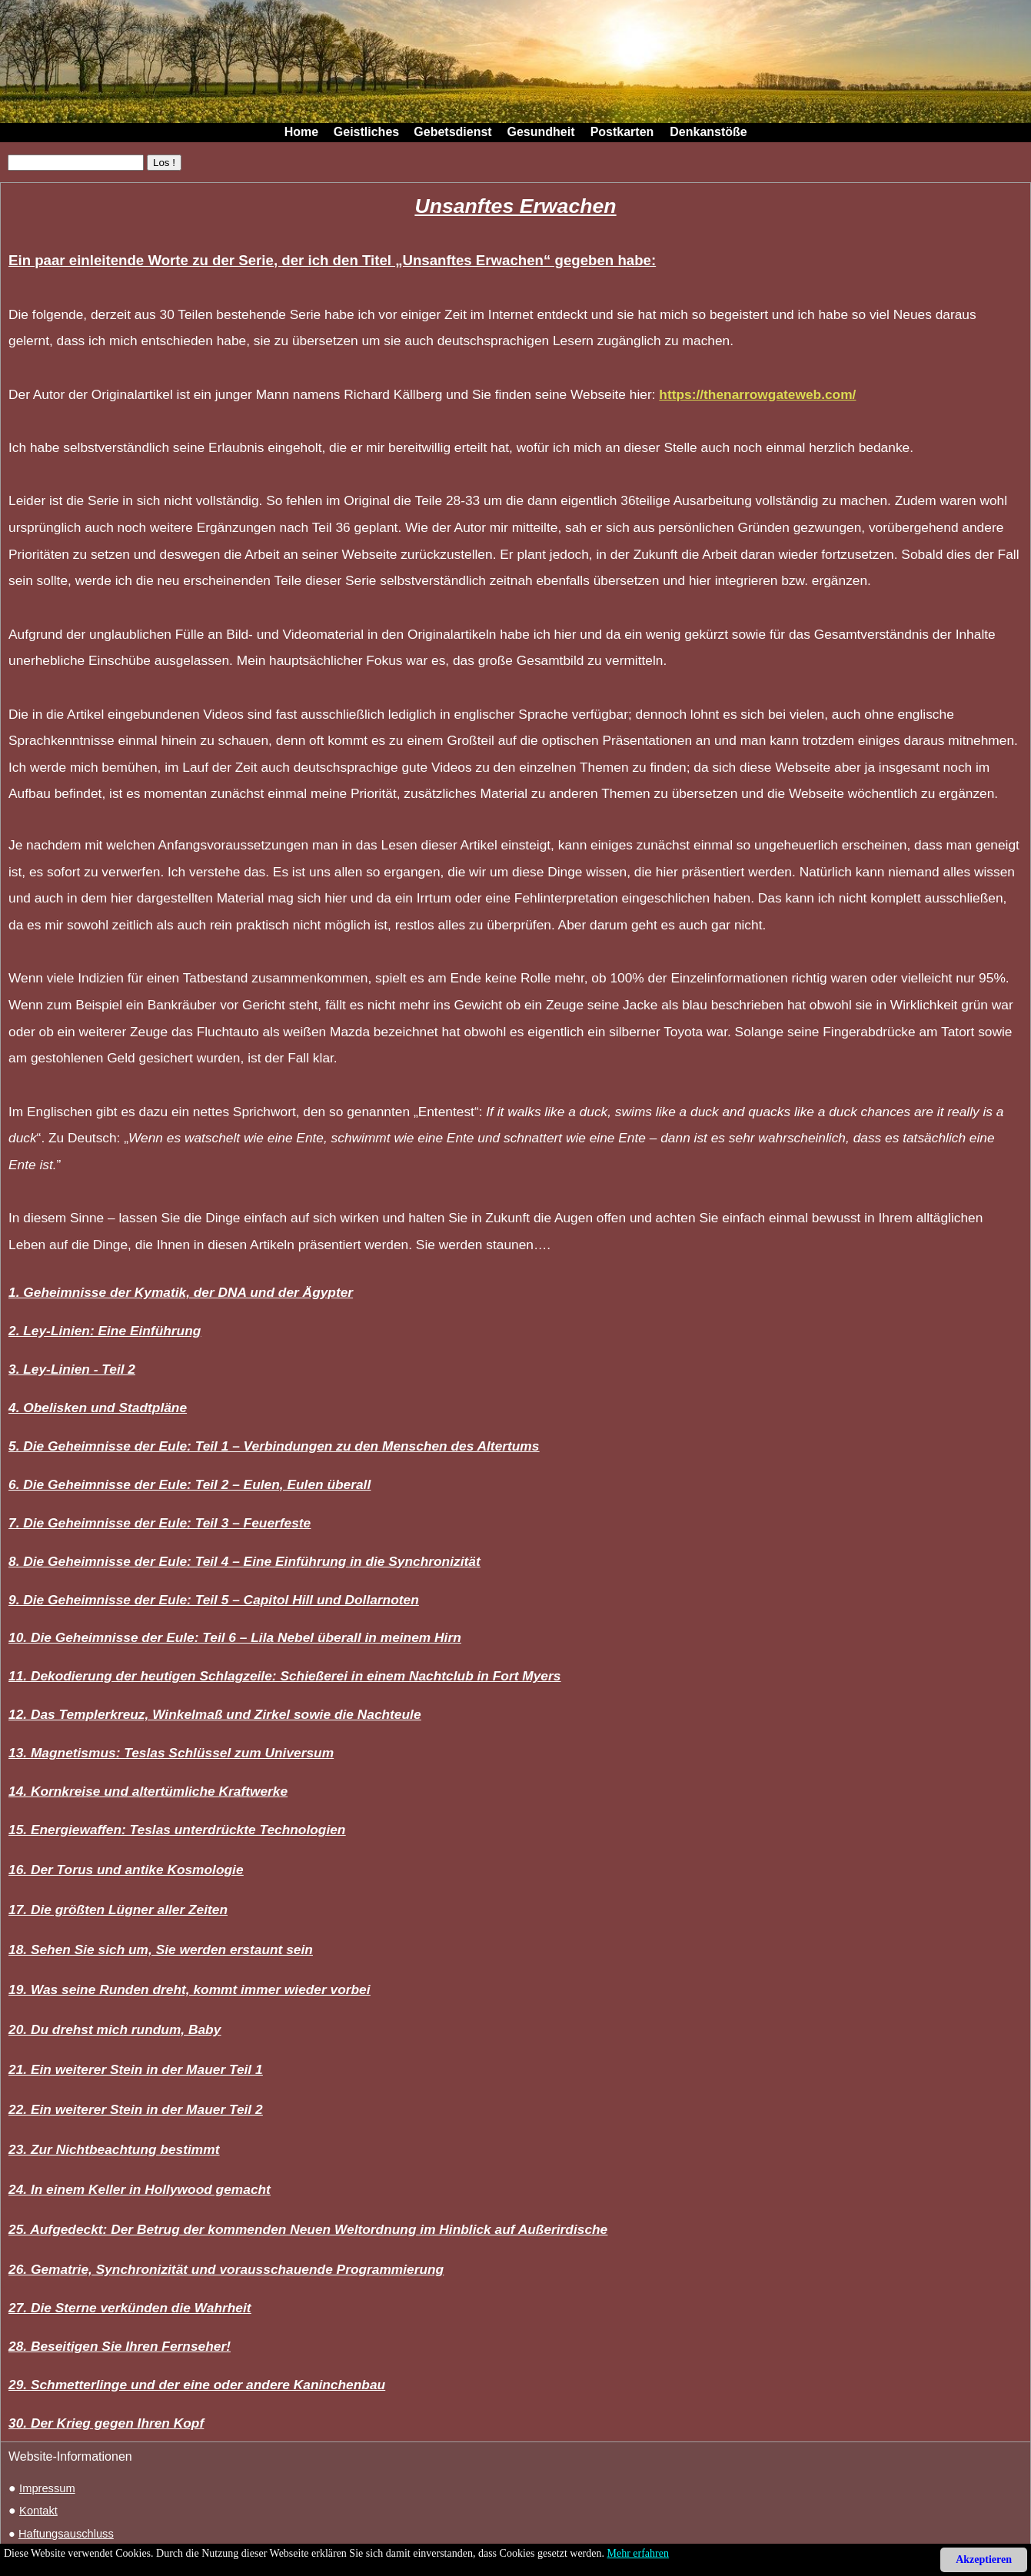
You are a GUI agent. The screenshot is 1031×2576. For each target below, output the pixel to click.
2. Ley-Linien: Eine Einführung (104, 1330)
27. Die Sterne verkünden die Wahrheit (129, 2307)
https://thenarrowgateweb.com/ (757, 394)
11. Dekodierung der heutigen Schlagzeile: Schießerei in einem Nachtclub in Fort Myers (284, 1676)
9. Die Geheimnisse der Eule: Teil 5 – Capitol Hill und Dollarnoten (213, 1599)
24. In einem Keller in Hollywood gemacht (139, 2189)
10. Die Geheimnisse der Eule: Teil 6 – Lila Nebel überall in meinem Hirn (234, 1637)
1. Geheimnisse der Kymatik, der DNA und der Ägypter (180, 1292)
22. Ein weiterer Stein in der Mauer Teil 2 (135, 2109)
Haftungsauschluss (66, 2534)
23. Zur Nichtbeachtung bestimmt (113, 2149)
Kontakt (38, 2511)
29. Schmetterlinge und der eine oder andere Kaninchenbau (196, 2384)
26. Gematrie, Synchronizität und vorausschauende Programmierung (226, 2269)
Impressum (47, 2488)
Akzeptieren (984, 2559)
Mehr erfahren (638, 2553)
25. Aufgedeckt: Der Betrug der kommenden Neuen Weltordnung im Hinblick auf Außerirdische (307, 2229)
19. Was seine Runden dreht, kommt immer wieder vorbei (189, 1989)
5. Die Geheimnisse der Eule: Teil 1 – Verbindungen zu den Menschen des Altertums (273, 1446)
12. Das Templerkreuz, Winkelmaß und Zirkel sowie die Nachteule (214, 1714)
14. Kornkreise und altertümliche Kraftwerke (148, 1791)
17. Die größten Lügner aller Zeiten (118, 1909)
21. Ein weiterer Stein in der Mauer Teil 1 (135, 2069)
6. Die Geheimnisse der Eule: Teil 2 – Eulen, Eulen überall (189, 1484)
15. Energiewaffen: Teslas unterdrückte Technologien (176, 1829)
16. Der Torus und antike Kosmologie (126, 1869)
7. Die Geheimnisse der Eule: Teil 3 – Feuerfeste (159, 1523)
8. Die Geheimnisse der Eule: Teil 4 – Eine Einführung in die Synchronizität (244, 1561)
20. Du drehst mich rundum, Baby (114, 2029)
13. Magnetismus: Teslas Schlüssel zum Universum (171, 1752)
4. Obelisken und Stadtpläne (97, 1407)
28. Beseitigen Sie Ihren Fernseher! (119, 2346)
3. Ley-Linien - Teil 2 (71, 1369)
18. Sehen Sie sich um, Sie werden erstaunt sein (160, 1949)
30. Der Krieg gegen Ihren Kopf (106, 2423)
